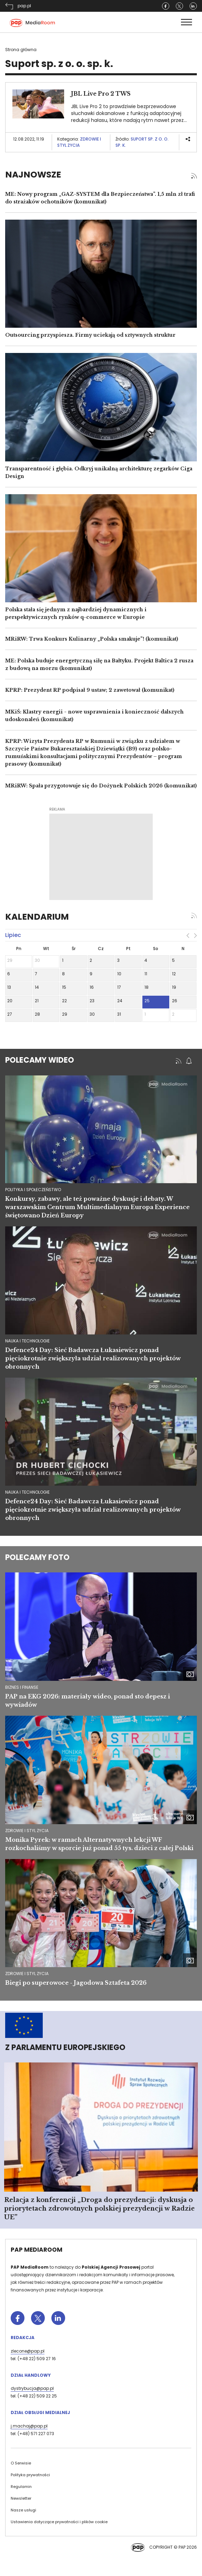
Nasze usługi (23, 2510)
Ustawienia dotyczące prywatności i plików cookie (59, 2522)
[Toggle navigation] (186, 22)
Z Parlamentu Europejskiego (65, 2047)
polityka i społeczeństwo (33, 1190)
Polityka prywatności (30, 2475)
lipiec (13, 935)
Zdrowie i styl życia (79, 142)
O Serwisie (21, 2463)
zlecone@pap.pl (27, 2351)
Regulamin (21, 2486)
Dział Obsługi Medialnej (40, 2412)
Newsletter (21, 2498)
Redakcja (22, 2337)
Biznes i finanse (21, 1687)
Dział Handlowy (31, 2375)
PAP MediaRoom (36, 2249)
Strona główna (21, 49)
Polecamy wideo (39, 1060)
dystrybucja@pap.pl (32, 2388)
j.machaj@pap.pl (29, 2426)
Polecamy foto (37, 1557)
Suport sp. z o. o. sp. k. (142, 142)
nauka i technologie (27, 1341)
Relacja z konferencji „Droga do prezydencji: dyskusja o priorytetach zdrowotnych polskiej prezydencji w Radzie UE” (99, 2208)
